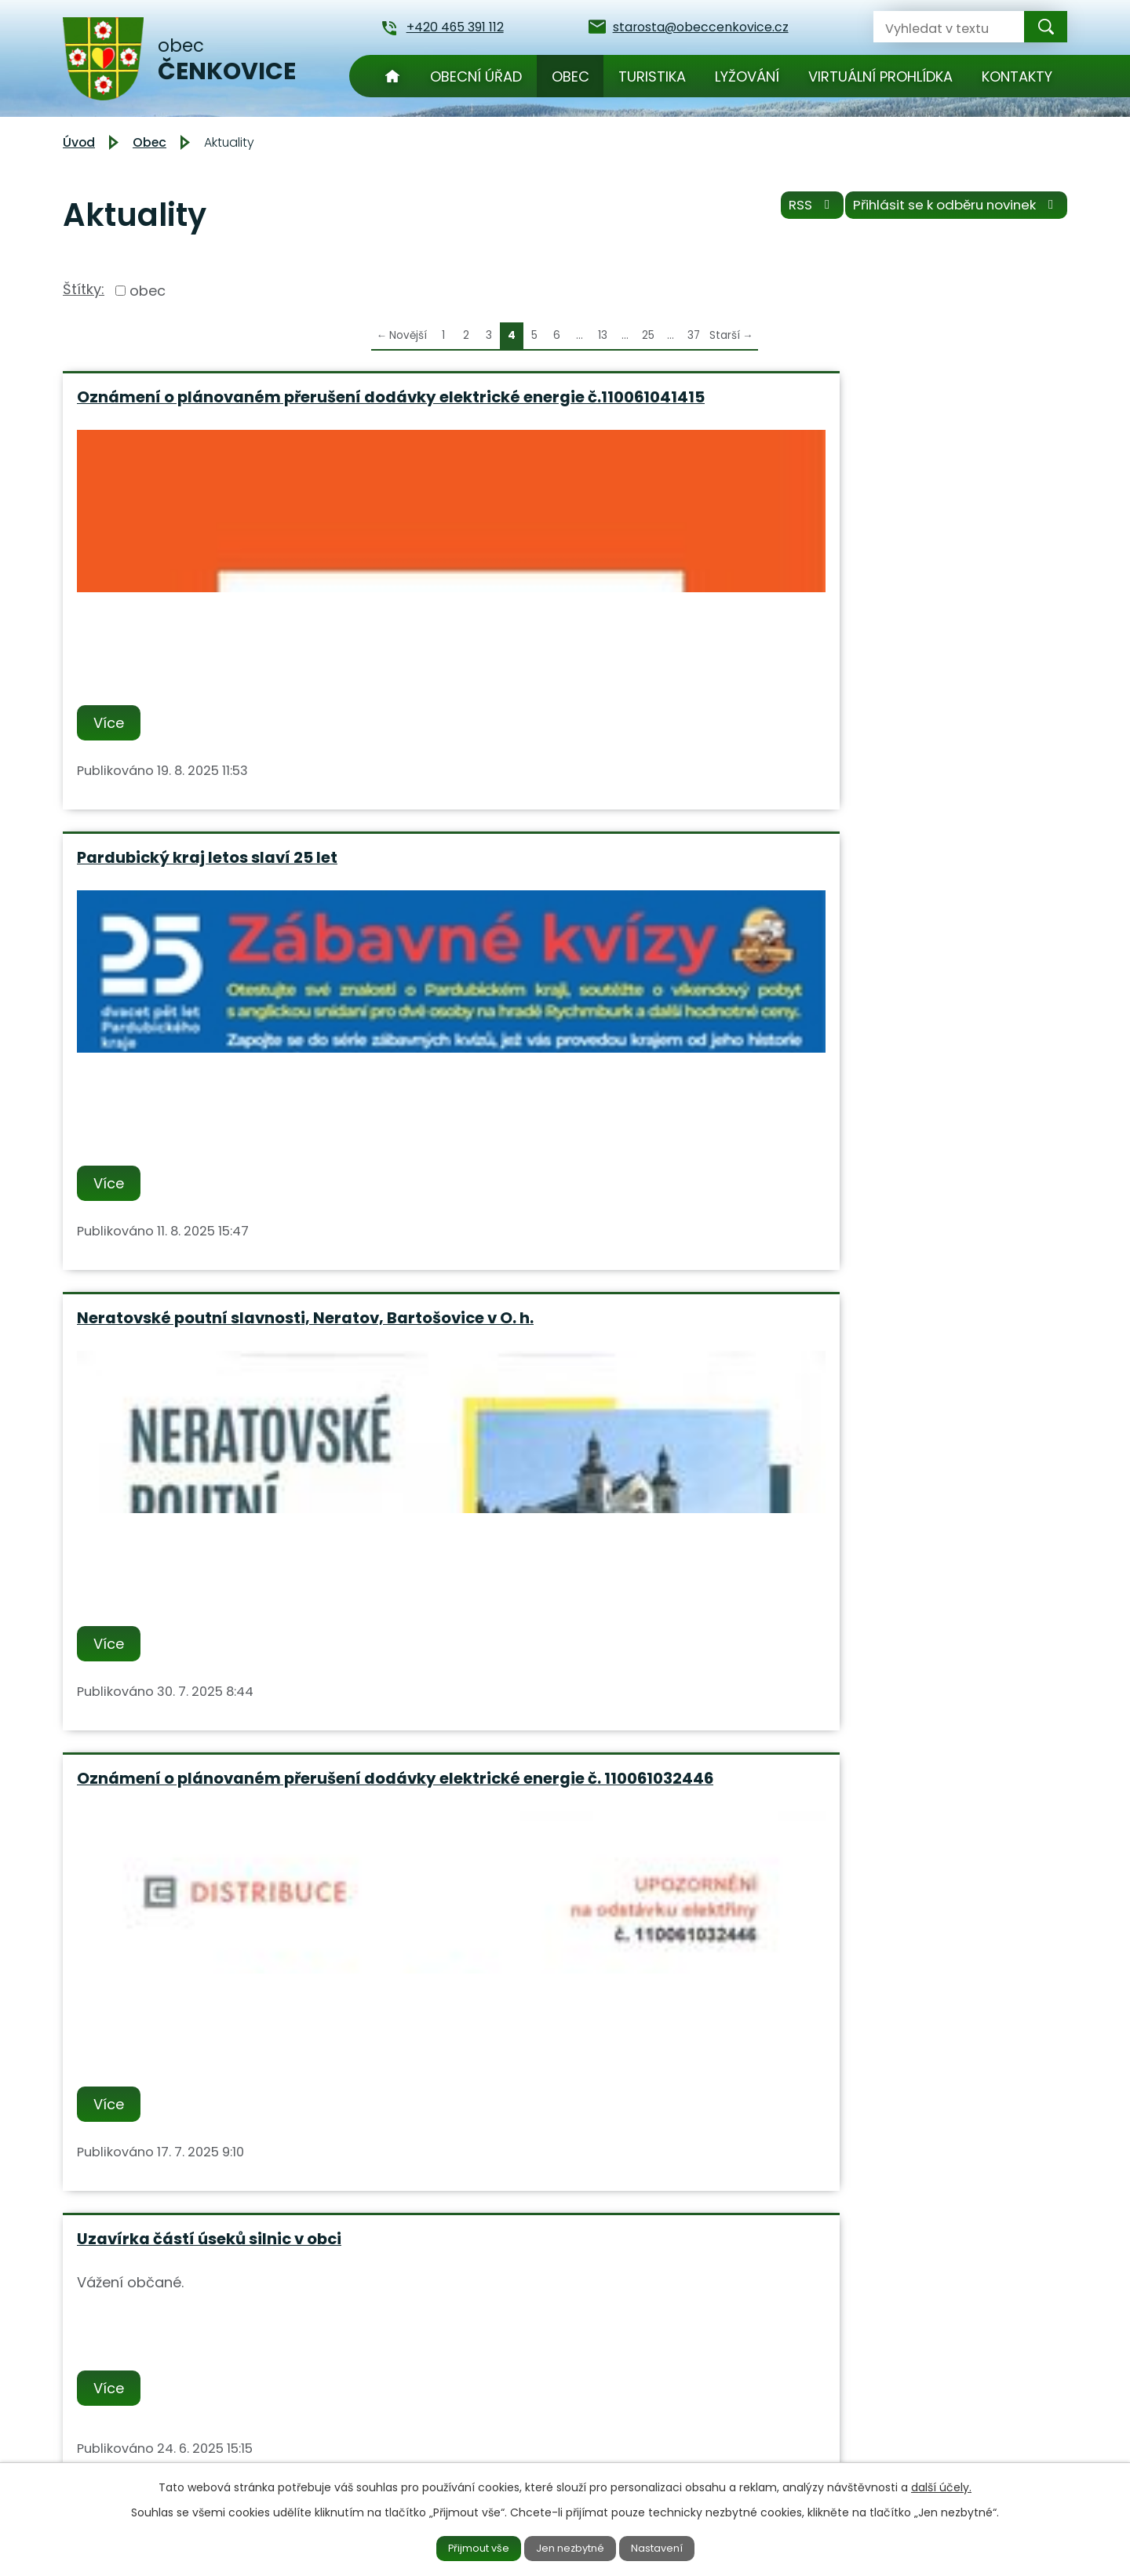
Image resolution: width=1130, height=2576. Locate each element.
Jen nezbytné (571, 2547)
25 (648, 335)
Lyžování (747, 76)
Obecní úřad (476, 76)
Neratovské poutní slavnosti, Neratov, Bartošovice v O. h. (876, 407)
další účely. (941, 2484)
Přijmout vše (464, 2547)
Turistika (652, 76)
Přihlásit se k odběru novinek (948, 211)
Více (113, 745)
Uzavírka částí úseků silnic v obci (550, 887)
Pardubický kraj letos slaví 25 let (548, 397)
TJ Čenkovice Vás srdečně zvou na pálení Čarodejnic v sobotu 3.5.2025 (220, 1857)
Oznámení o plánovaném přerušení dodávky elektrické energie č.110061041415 (219, 416)
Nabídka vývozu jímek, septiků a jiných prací (207, 1386)
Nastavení (672, 2547)
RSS (787, 211)
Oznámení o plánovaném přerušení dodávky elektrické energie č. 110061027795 (902, 906)
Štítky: (83, 289)
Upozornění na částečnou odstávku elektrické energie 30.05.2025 (561, 1386)
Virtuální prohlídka (880, 76)
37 (693, 335)
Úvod (392, 76)
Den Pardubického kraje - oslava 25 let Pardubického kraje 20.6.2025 (902, 1386)
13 (602, 335)
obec (147, 290)
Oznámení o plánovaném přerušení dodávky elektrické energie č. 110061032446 (219, 906)
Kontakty (1017, 76)
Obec (570, 76)
